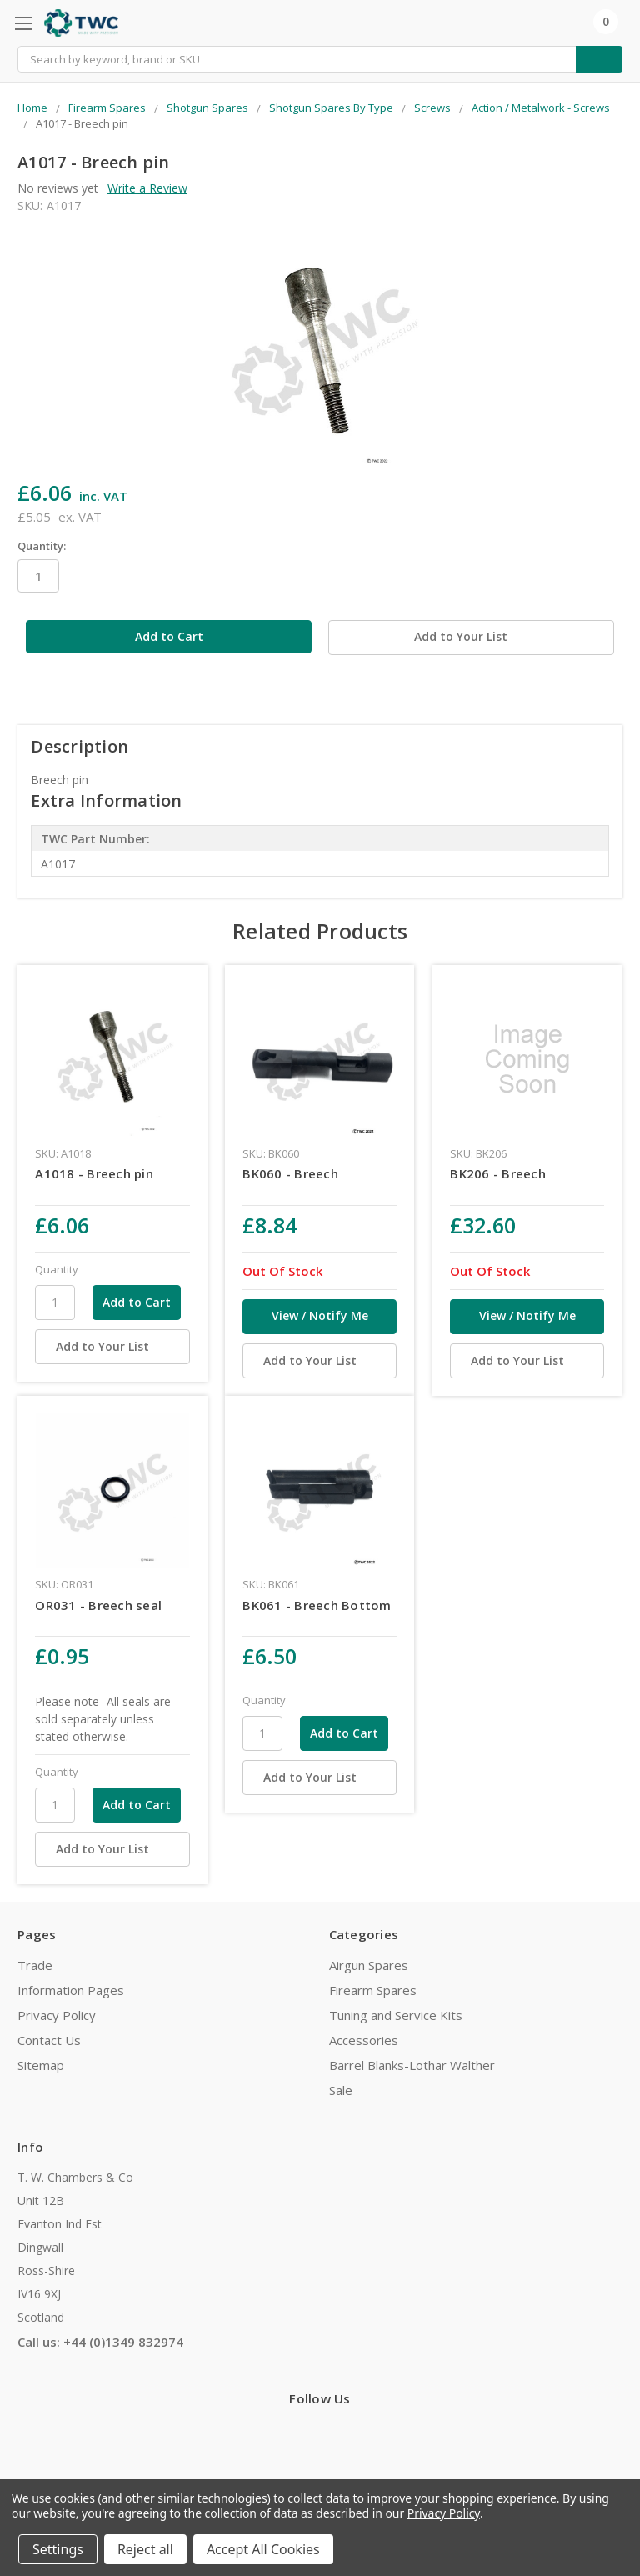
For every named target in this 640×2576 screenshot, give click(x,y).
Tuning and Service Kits (395, 2015)
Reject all (145, 2549)
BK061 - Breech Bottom (316, 1605)
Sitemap (41, 2065)
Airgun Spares (368, 1965)
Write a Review (148, 188)
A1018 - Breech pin (94, 1173)
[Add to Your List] (112, 1346)
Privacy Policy (57, 2015)
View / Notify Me (320, 1315)
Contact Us (49, 2040)
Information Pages (71, 1990)
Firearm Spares (373, 1990)
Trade (35, 1965)
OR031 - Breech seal (98, 1605)
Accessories (363, 2040)
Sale (340, 2090)
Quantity (56, 1269)
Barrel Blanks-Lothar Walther (412, 2065)
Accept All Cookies (263, 2549)
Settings (57, 2549)
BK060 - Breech (290, 1173)
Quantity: (42, 545)
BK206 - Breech (498, 1173)
